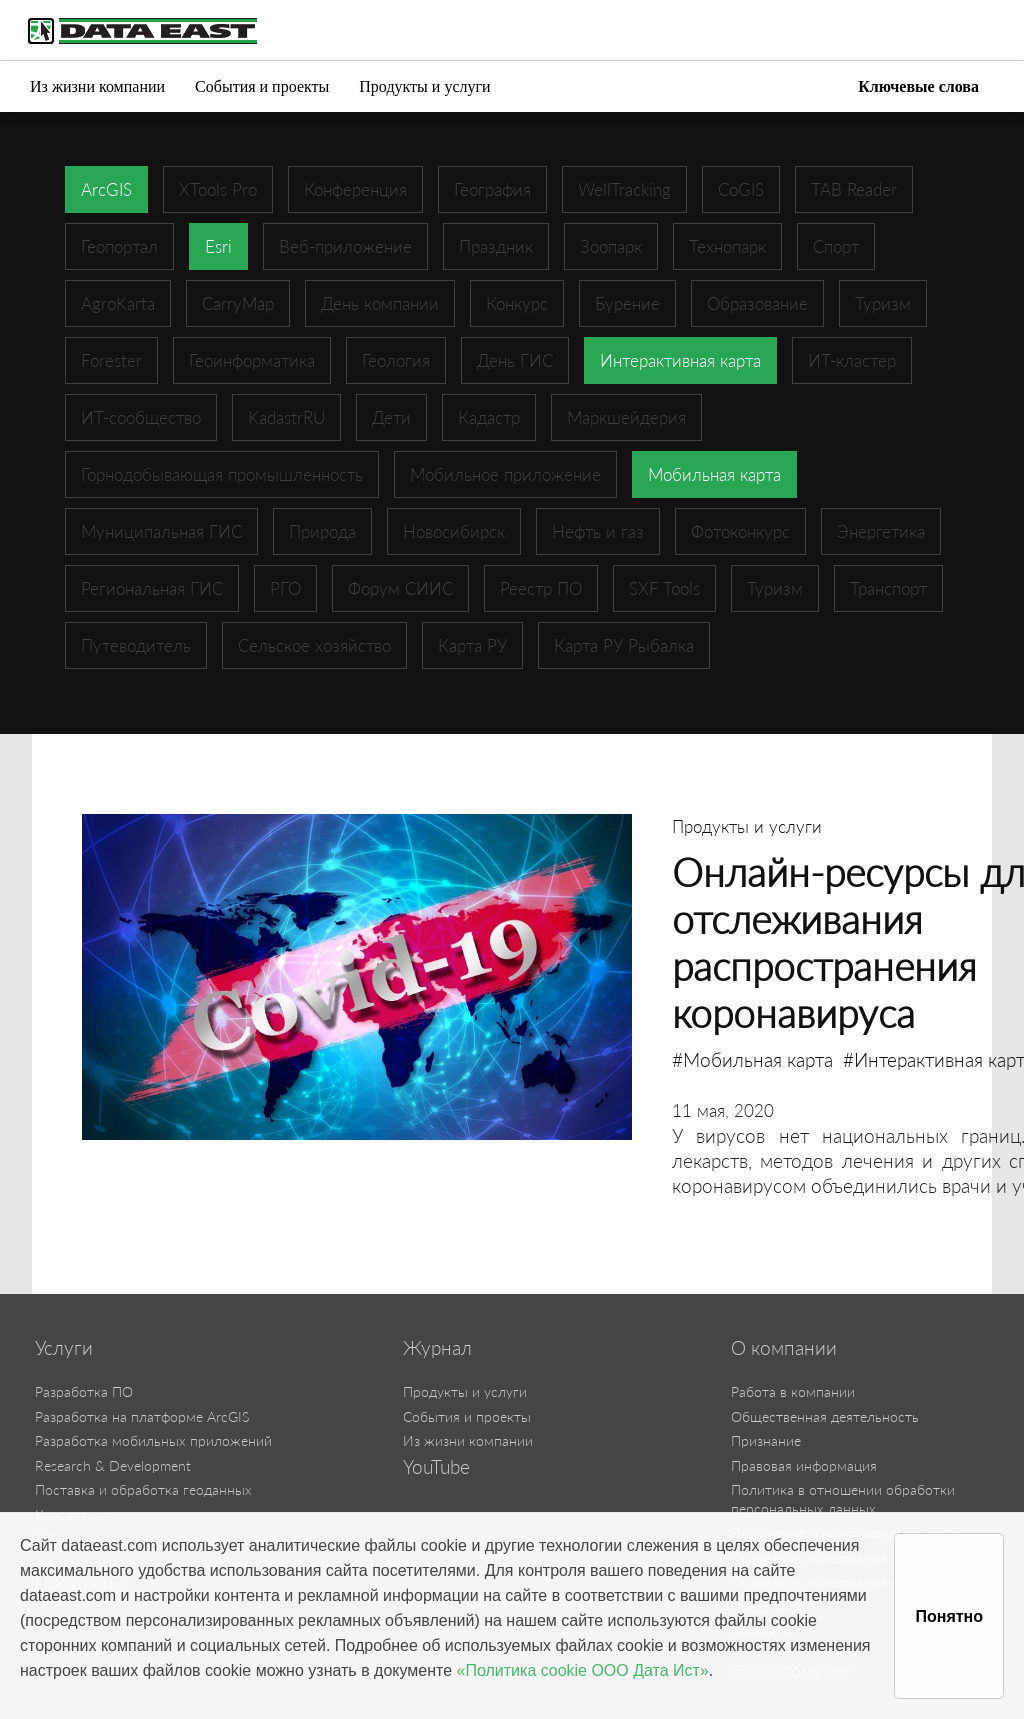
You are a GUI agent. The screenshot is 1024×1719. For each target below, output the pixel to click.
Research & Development (113, 1465)
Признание (766, 1440)
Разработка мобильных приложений (153, 1440)
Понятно (949, 1616)
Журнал (437, 1348)
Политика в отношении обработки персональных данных (843, 1499)
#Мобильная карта (752, 1059)
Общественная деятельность (825, 1416)
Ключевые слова (918, 86)
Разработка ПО (84, 1391)
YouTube (436, 1467)
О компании (784, 1348)
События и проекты (262, 86)
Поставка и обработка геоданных (143, 1489)
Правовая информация (804, 1465)
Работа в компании (793, 1391)
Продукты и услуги (424, 86)
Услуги (64, 1348)
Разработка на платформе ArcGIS (142, 1416)
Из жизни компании (97, 86)
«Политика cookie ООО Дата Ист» (583, 1670)
